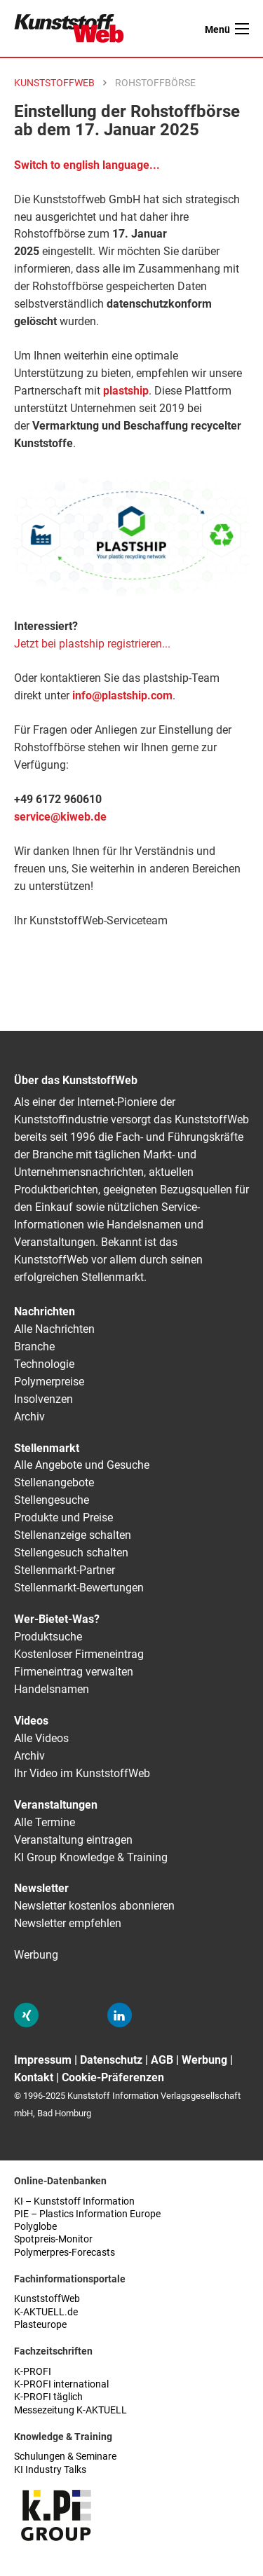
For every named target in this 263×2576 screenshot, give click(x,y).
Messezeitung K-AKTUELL (70, 2410)
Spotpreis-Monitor (53, 2239)
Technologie (44, 1364)
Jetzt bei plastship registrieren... (92, 643)
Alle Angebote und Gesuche (81, 1465)
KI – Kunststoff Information (74, 2201)
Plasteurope (40, 2325)
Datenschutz (111, 2060)
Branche (34, 1346)
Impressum (43, 2060)
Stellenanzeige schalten (72, 1535)
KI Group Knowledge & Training (91, 1857)
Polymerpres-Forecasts (64, 2253)
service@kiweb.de (60, 816)
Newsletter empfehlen (67, 1923)
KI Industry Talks (50, 2470)
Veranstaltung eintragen (73, 1840)
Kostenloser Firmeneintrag (79, 1654)
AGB (162, 2060)
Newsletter (41, 1888)
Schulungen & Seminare (65, 2456)
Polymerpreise (49, 1381)
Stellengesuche (51, 1500)
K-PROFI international (61, 2384)
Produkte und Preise (63, 1517)
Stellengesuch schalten (71, 1552)
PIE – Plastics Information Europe (87, 2214)
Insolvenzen (43, 1399)
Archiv (29, 1416)
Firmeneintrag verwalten (73, 1671)
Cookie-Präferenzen (113, 2077)
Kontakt (33, 2077)
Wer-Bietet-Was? (57, 1619)
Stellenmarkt (46, 1448)
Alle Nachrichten (54, 1329)
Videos (31, 1720)
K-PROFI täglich (48, 2397)
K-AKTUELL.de (46, 2312)
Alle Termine (44, 1822)
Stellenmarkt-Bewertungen (79, 1587)
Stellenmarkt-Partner (64, 1570)
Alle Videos (41, 1738)
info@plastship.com (122, 695)
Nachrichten (44, 1311)
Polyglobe (35, 2227)
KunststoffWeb (47, 2299)
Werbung (36, 1954)
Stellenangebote (54, 1482)
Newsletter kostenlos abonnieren (94, 1905)
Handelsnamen (51, 1689)
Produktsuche (48, 1636)
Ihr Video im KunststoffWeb (82, 1773)
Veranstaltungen (55, 1804)
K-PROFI (32, 2372)
